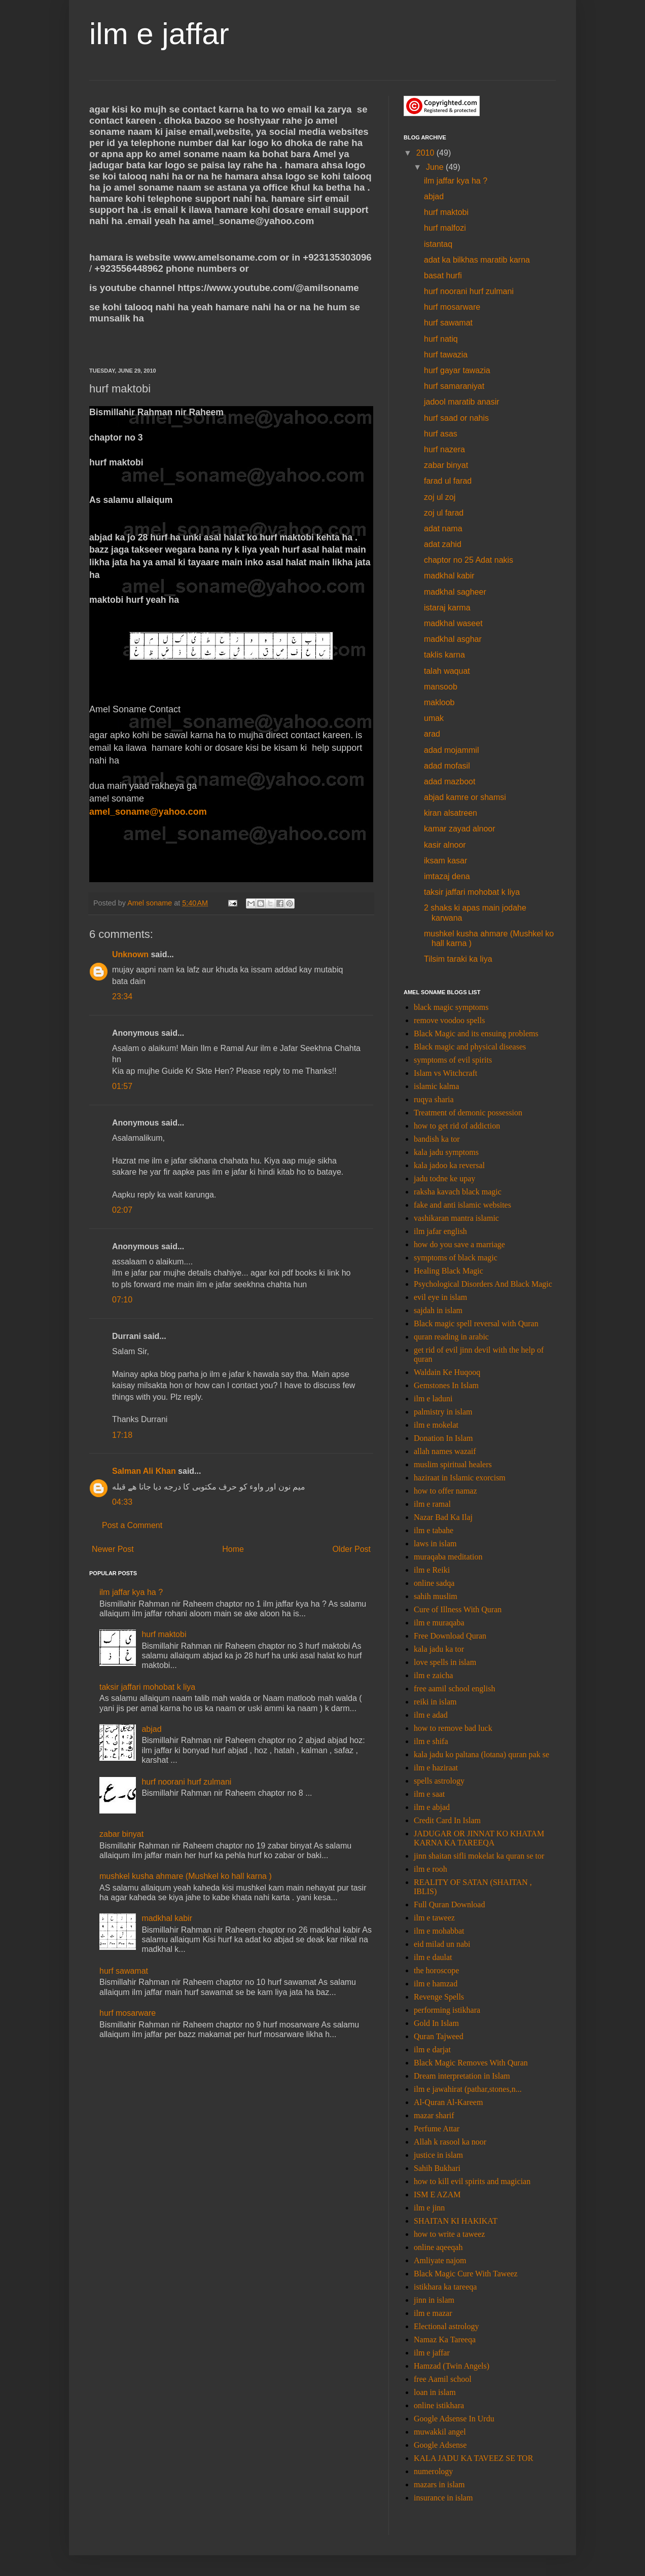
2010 (426, 153)
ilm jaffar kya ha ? (131, 1592)
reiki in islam (435, 1701)
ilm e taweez (434, 1917)
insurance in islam (443, 2497)
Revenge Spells (439, 1996)
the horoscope (436, 1970)
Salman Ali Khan (144, 1471)
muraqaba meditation (448, 1556)
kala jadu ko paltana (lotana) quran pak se (481, 1754)
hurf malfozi (445, 228)
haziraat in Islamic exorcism (460, 1477)
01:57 (122, 1086)
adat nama (443, 528)
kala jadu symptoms (446, 1152)
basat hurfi (443, 275)
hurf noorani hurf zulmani (186, 1781)
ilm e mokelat (436, 1425)
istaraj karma (447, 607)
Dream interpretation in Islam (462, 2076)
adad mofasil (447, 765)
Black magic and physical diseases (470, 1046)
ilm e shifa (431, 1741)
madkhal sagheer (455, 592)
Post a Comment (132, 1525)
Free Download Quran (450, 1635)
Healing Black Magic (448, 1270)
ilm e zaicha (433, 1675)
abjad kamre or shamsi (465, 797)
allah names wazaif (445, 1451)
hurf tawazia (446, 354)
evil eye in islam (440, 1297)
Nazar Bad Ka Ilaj (443, 1517)
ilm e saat (429, 1794)
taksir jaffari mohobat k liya (147, 1687)
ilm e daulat (433, 1957)
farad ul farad (448, 481)
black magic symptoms (451, 1007)
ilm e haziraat (436, 1767)
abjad (151, 1729)
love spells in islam (445, 1662)
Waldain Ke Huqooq (447, 1372)
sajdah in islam (438, 1310)
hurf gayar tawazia (457, 370)
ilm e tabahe (433, 1530)
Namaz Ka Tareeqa (445, 2339)
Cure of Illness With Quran (457, 1609)
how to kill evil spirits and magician (472, 2181)
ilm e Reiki (432, 1570)
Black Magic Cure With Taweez (466, 2273)
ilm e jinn (429, 2207)
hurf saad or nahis (456, 418)
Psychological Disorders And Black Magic (483, 1284)
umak (434, 718)
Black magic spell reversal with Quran (476, 1323)
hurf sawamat (123, 1971)
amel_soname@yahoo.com (148, 812)
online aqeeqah (438, 2247)
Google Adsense (440, 2445)
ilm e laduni (433, 1398)
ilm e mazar (433, 2313)
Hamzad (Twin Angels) (451, 2366)
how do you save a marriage (459, 1244)
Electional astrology (446, 2326)
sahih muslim (435, 1596)
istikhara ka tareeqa (445, 2286)
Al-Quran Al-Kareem (448, 2102)
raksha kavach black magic (457, 1191)
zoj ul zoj (439, 497)
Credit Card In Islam (447, 1820)
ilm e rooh (430, 1869)
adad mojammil (451, 750)
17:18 (122, 1435)
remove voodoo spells (449, 1020)
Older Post (351, 1549)
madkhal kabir (166, 1918)
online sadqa (434, 1583)
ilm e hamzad (435, 1983)
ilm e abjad (432, 1807)
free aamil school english (454, 1688)
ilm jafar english (440, 1231)
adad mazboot (449, 781)
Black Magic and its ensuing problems (476, 1033)
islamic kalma (436, 1086)
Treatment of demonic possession (468, 1112)
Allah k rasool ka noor (450, 2141)
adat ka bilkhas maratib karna (477, 260)
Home (233, 1549)
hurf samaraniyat (454, 386)
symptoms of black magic (455, 1257)
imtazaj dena (447, 876)
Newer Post (113, 1549)
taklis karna (444, 654)
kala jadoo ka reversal (449, 1165)
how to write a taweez (449, 2234)
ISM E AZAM (437, 2194)
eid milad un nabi (442, 1944)
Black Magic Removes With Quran (471, 2062)
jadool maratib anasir (461, 401)
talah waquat (447, 671)
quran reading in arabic (451, 1336)
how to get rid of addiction (457, 1125)
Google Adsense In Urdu (454, 2418)
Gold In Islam (436, 2023)
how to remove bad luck (453, 1728)
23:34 (122, 996)
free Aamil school (443, 2379)
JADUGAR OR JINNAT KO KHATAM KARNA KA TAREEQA (479, 1838)
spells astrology (439, 1780)
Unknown (130, 954)
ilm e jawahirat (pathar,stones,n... (468, 2089)
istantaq (438, 244)
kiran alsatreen (450, 813)
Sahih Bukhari (437, 2168)
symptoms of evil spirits (453, 1060)
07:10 (122, 1299)
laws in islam (435, 1543)
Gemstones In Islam (446, 1385)
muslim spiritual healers (453, 1464)
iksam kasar (445, 860)
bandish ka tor (437, 1139)
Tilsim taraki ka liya (458, 959)
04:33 (122, 1502)
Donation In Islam (443, 1438)
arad (432, 734)
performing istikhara (447, 2010)
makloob (439, 702)
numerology (433, 2471)
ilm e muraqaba (439, 1622)
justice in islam (438, 2155)
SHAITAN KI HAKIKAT (455, 2221)
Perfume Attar (436, 2128)
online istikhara (439, 2405)
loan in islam (435, 2392)
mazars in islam (439, 2484)
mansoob (440, 686)
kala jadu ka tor (439, 1649)
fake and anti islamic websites (462, 1205)
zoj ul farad (443, 513)
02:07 (122, 1210)
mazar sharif (434, 2115)
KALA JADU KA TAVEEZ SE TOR (473, 2458)
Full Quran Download (449, 1904)
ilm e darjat (432, 2049)
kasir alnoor (445, 845)
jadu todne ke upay (444, 1178)
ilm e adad (431, 1715)
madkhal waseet (453, 623)
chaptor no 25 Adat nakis (468, 560)
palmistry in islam (443, 1411)
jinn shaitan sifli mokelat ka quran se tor (479, 1856)
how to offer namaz (445, 1490)
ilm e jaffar (159, 34)
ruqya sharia (434, 1099)
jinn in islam (434, 2300)
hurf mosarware (127, 2013)
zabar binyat (121, 1834)
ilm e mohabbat (439, 1931)
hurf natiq (441, 339)
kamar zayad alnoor (459, 828)
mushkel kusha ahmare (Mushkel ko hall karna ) (185, 1876)
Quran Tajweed (438, 2036)
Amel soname (150, 903)
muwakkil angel (440, 2431)
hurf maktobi (163, 1634)
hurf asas (440, 433)
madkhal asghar (453, 639)
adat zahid (442, 544)
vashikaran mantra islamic (456, 1218)
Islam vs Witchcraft (445, 1073)
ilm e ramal (432, 1504)
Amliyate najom (440, 2260)
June (436, 167)
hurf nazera (444, 449)
